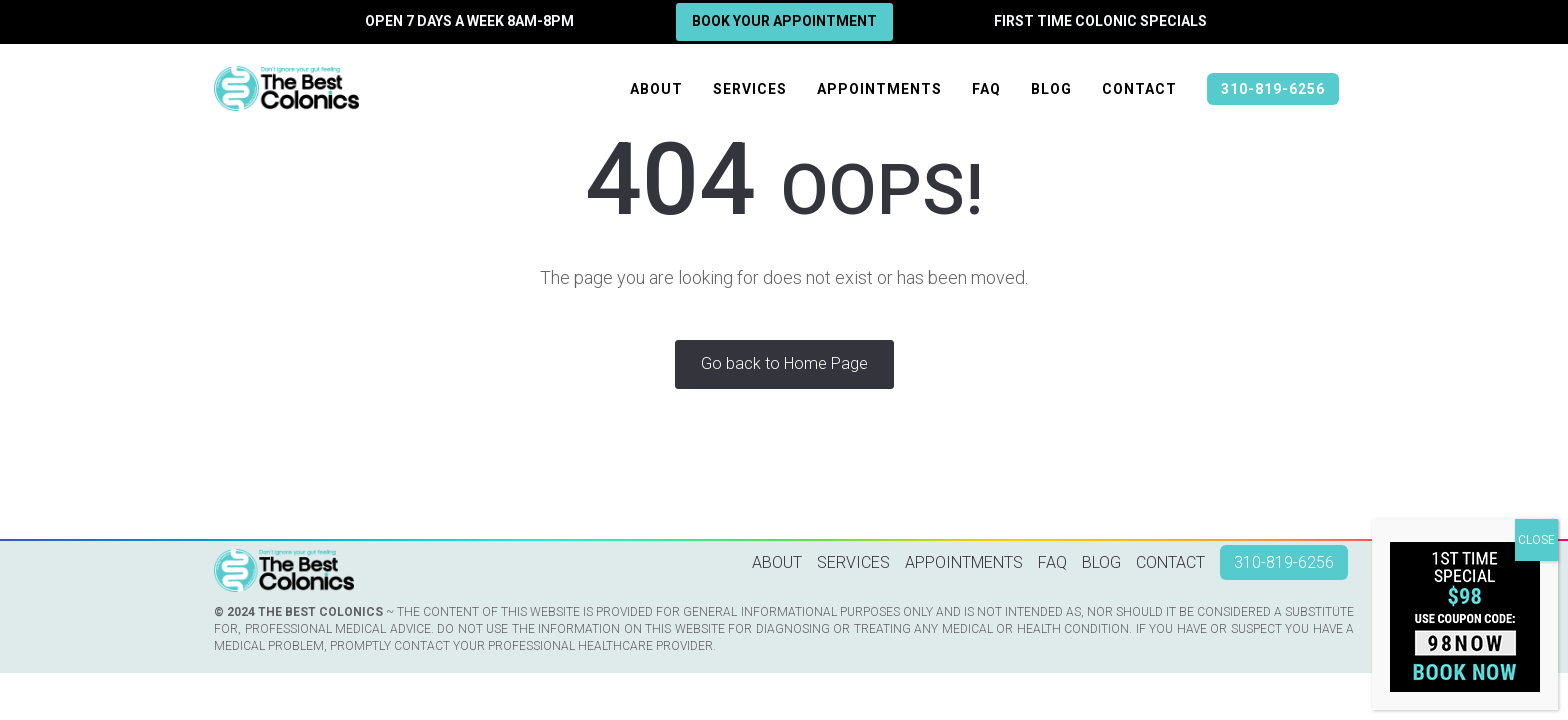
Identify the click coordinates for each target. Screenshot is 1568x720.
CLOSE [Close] (1536, 540)
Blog (1051, 89)
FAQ (986, 89)
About (656, 89)
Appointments (879, 89)
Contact (1139, 89)
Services (750, 89)
